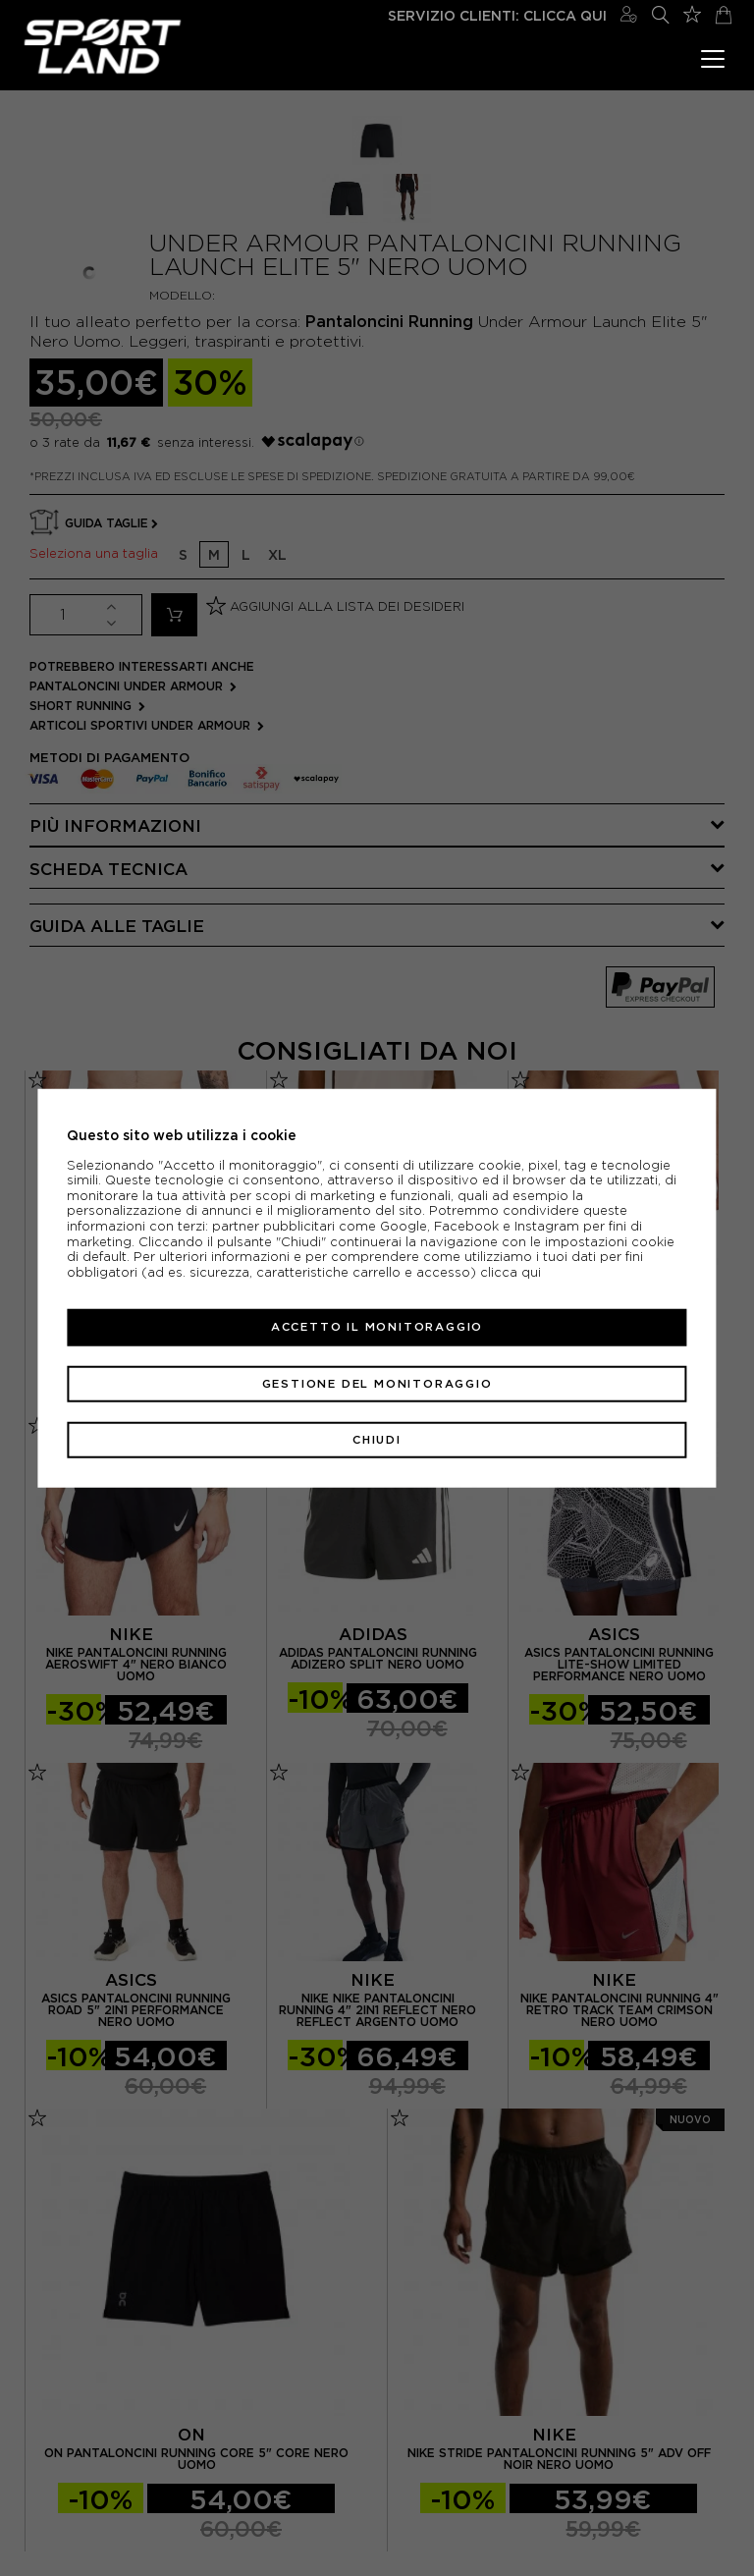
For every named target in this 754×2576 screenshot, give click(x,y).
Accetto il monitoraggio (377, 1327)
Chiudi (377, 1440)
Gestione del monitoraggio (377, 1383)
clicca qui (510, 1272)
